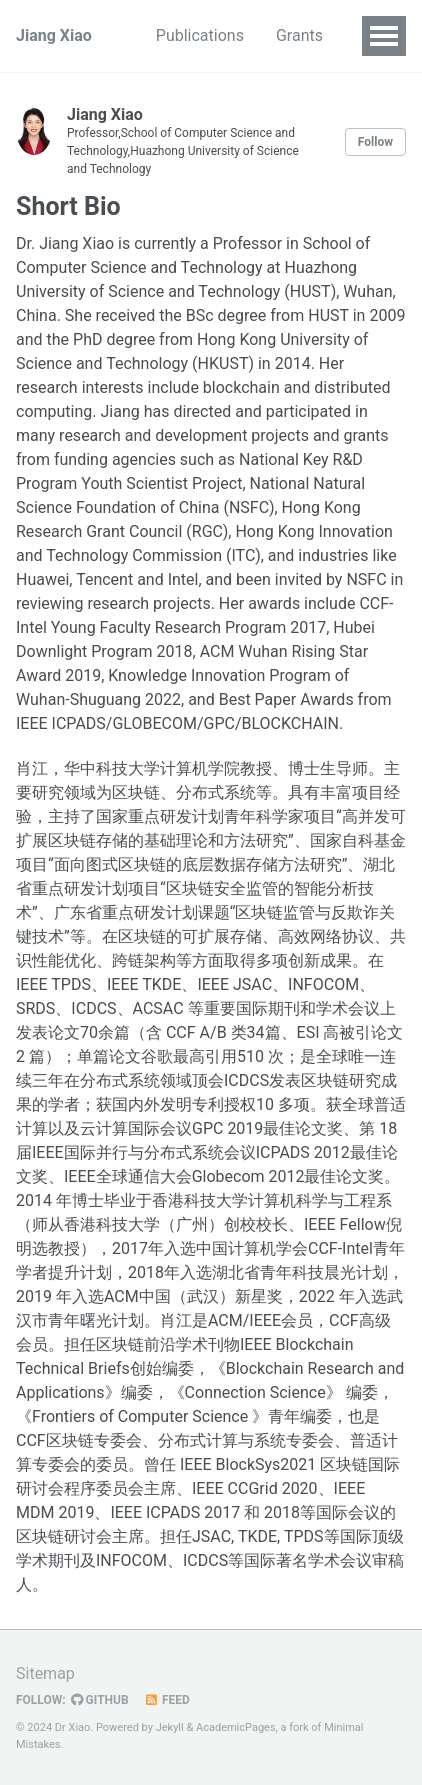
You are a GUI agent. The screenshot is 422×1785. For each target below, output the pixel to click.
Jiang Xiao (54, 35)
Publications (200, 35)
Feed (167, 1700)
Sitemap (45, 1673)
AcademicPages (236, 1727)
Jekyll (170, 1727)
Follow (375, 142)
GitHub (100, 1700)
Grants (299, 35)
